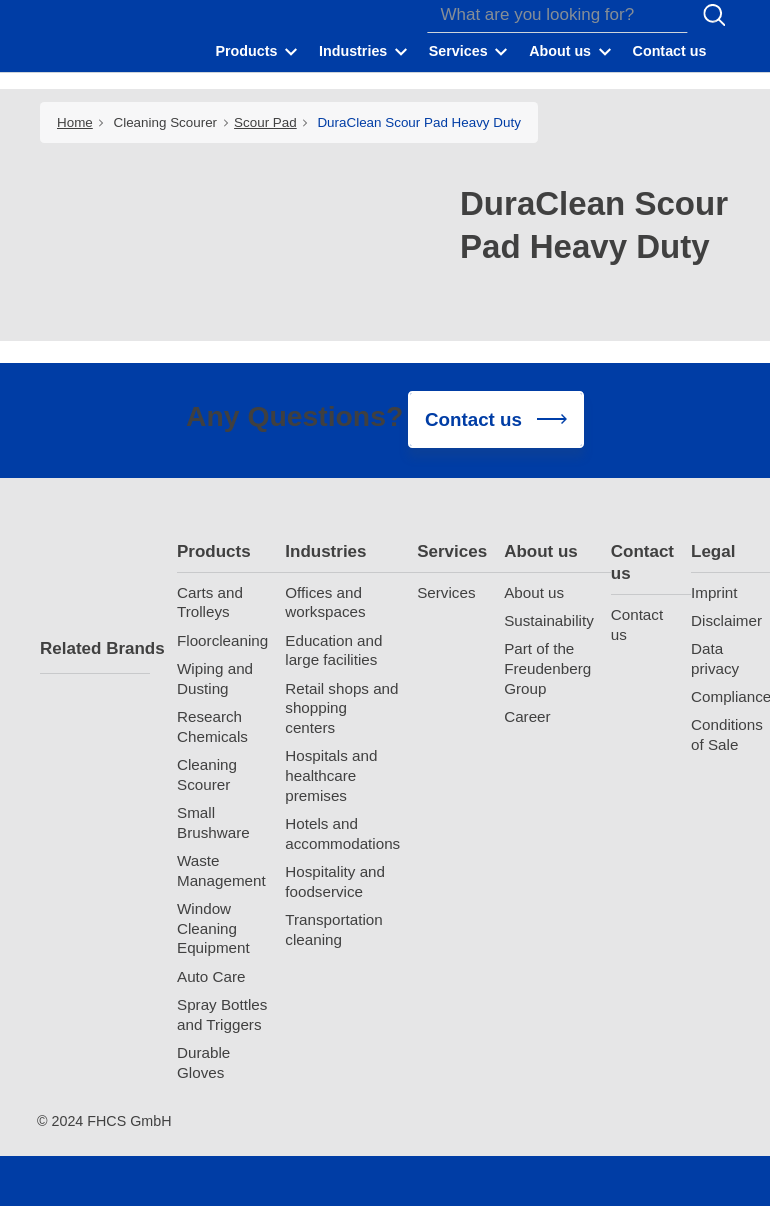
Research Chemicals (212, 726)
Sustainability (549, 620)
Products (214, 551)
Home (75, 122)
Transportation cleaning (333, 929)
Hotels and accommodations (342, 833)
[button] (258, 51)
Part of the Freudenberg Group (547, 668)
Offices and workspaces (325, 602)
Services (452, 551)
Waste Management (221, 870)
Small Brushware (213, 822)
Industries (325, 551)
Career (527, 716)
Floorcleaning (222, 640)
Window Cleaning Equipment (213, 928)
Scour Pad (265, 122)
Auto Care (211, 976)
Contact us (642, 562)
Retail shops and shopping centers (341, 708)
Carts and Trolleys (210, 602)
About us (541, 551)
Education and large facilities (333, 650)
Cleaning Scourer (166, 122)
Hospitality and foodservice (335, 881)
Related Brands (95, 648)
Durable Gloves (203, 1062)
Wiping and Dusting (215, 678)
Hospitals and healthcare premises (331, 775)
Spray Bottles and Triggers (222, 1014)
